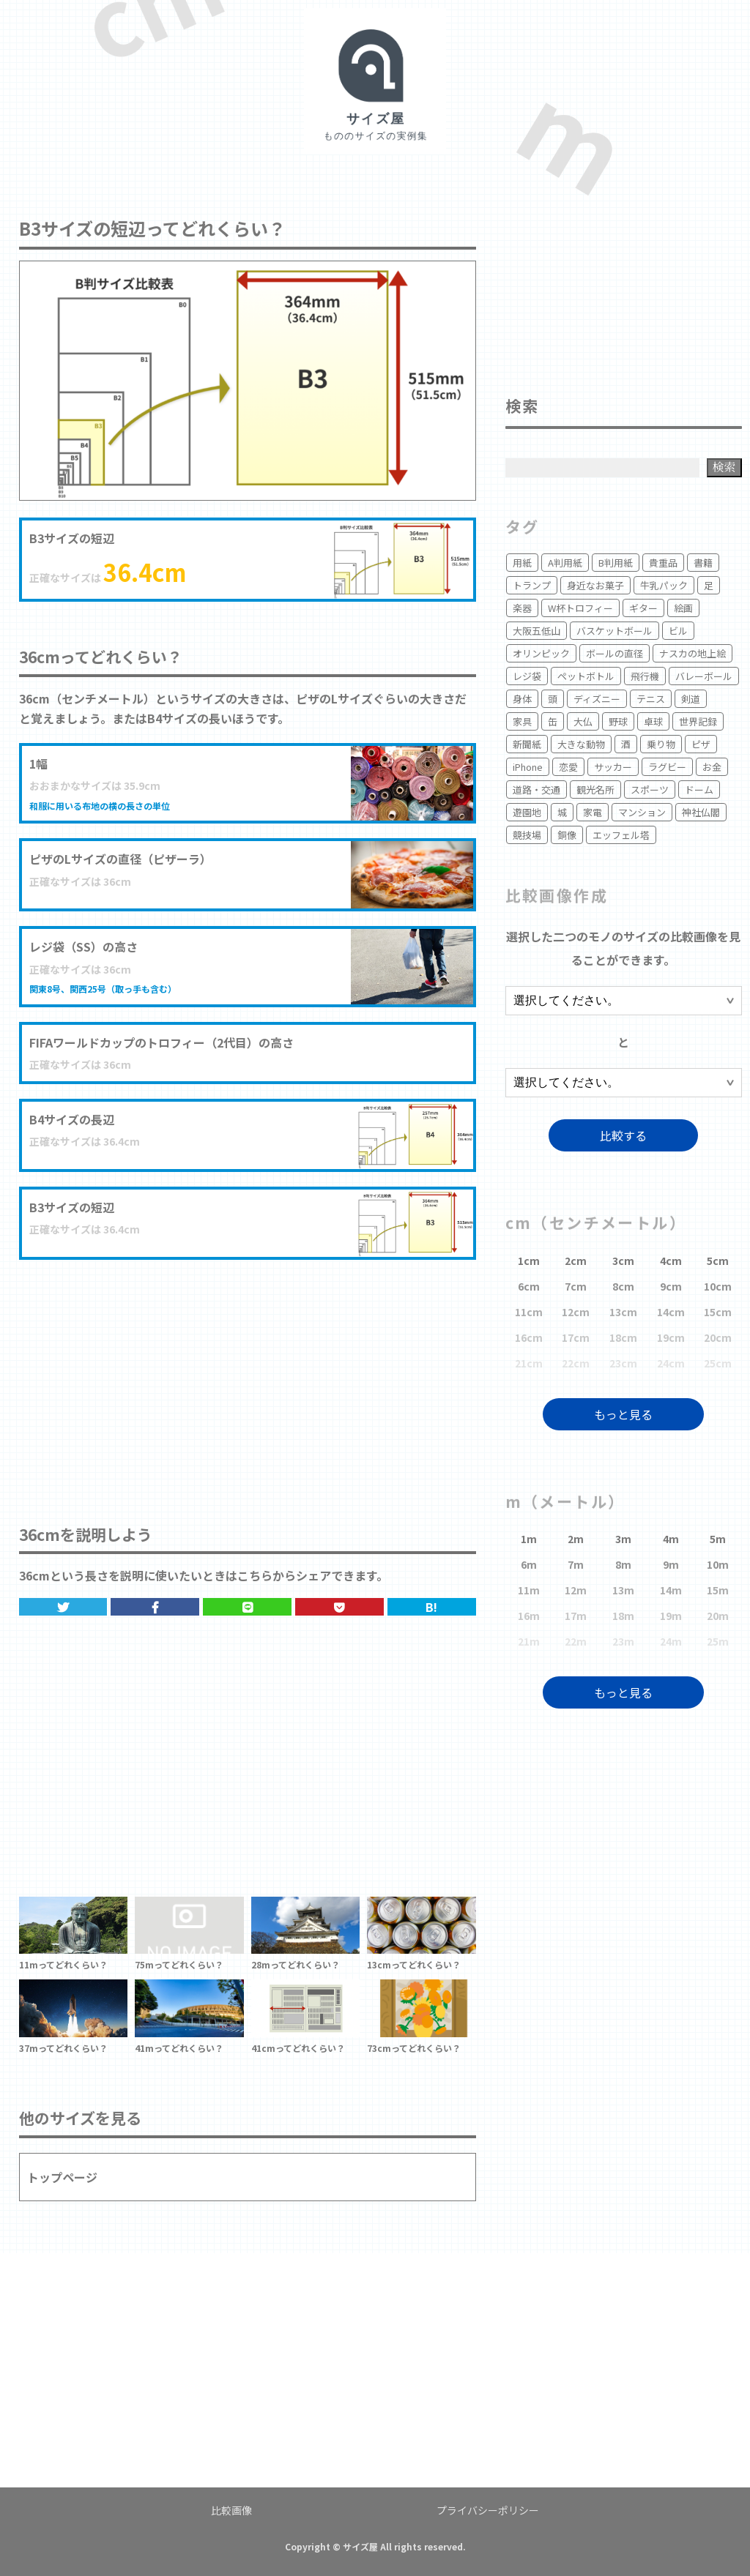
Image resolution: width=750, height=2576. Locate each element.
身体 (522, 699)
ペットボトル (586, 676)
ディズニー (596, 699)
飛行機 (645, 676)
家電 (592, 812)
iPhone (528, 767)
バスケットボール (614, 631)
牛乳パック (664, 585)
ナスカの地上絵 (692, 653)
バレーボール (703, 676)
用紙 (522, 563)
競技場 (527, 835)
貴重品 (663, 563)
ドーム (699, 789)
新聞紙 (527, 744)
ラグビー (667, 767)
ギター (643, 608)
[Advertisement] (247, 1376)
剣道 (690, 699)
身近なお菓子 (595, 585)
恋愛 (568, 767)
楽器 (522, 608)
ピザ (700, 744)
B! (431, 1607)
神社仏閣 (701, 812)
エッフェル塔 (621, 835)
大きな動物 (581, 744)
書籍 (703, 563)
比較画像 (231, 2510)
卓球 (653, 721)
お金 (711, 767)
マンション (642, 812)
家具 (522, 721)
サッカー (613, 767)
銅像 (566, 835)
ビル (678, 631)
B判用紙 (615, 563)
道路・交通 (536, 789)
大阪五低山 (536, 631)
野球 (618, 721)
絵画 (683, 608)
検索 (724, 466)
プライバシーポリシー (488, 2510)
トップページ (62, 2177)
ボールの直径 (614, 653)
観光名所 (595, 789)
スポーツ (650, 789)
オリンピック (541, 653)
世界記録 (698, 721)
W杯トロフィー (580, 608)
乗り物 (661, 744)
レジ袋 (527, 676)
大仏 (583, 721)
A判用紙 (565, 563)
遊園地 (527, 812)
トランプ (532, 585)
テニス (650, 699)
